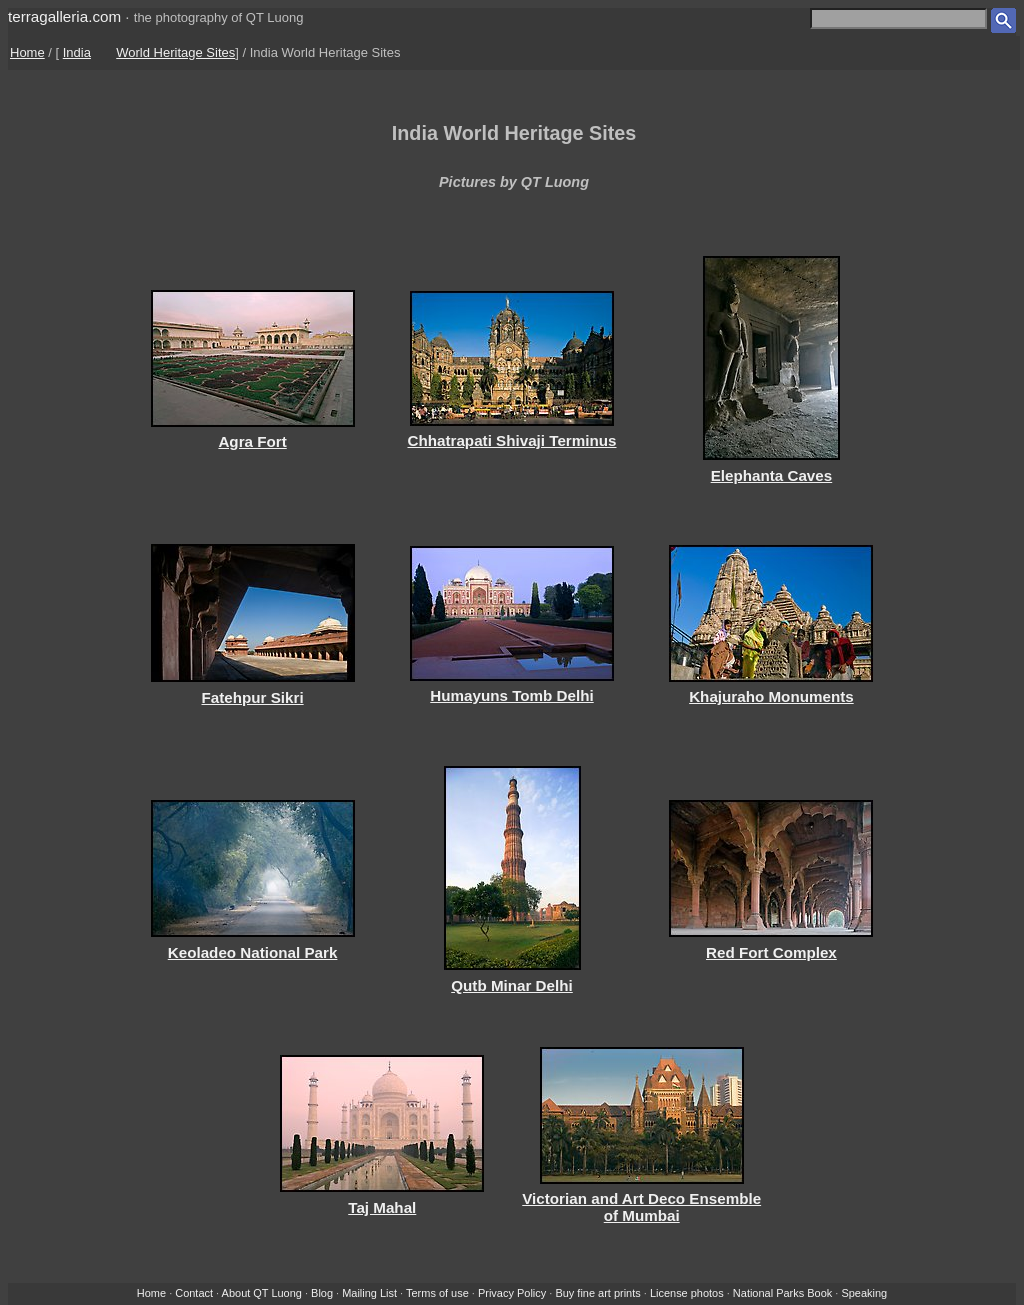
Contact (194, 1293)
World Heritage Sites (175, 52)
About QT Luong (262, 1293)
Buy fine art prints (597, 1293)
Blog (322, 1293)
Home (27, 52)
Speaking (864, 1293)
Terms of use (437, 1293)
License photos (687, 1293)
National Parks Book (782, 1293)
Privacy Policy (512, 1293)
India (77, 52)
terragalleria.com (64, 16)
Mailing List (369, 1293)
